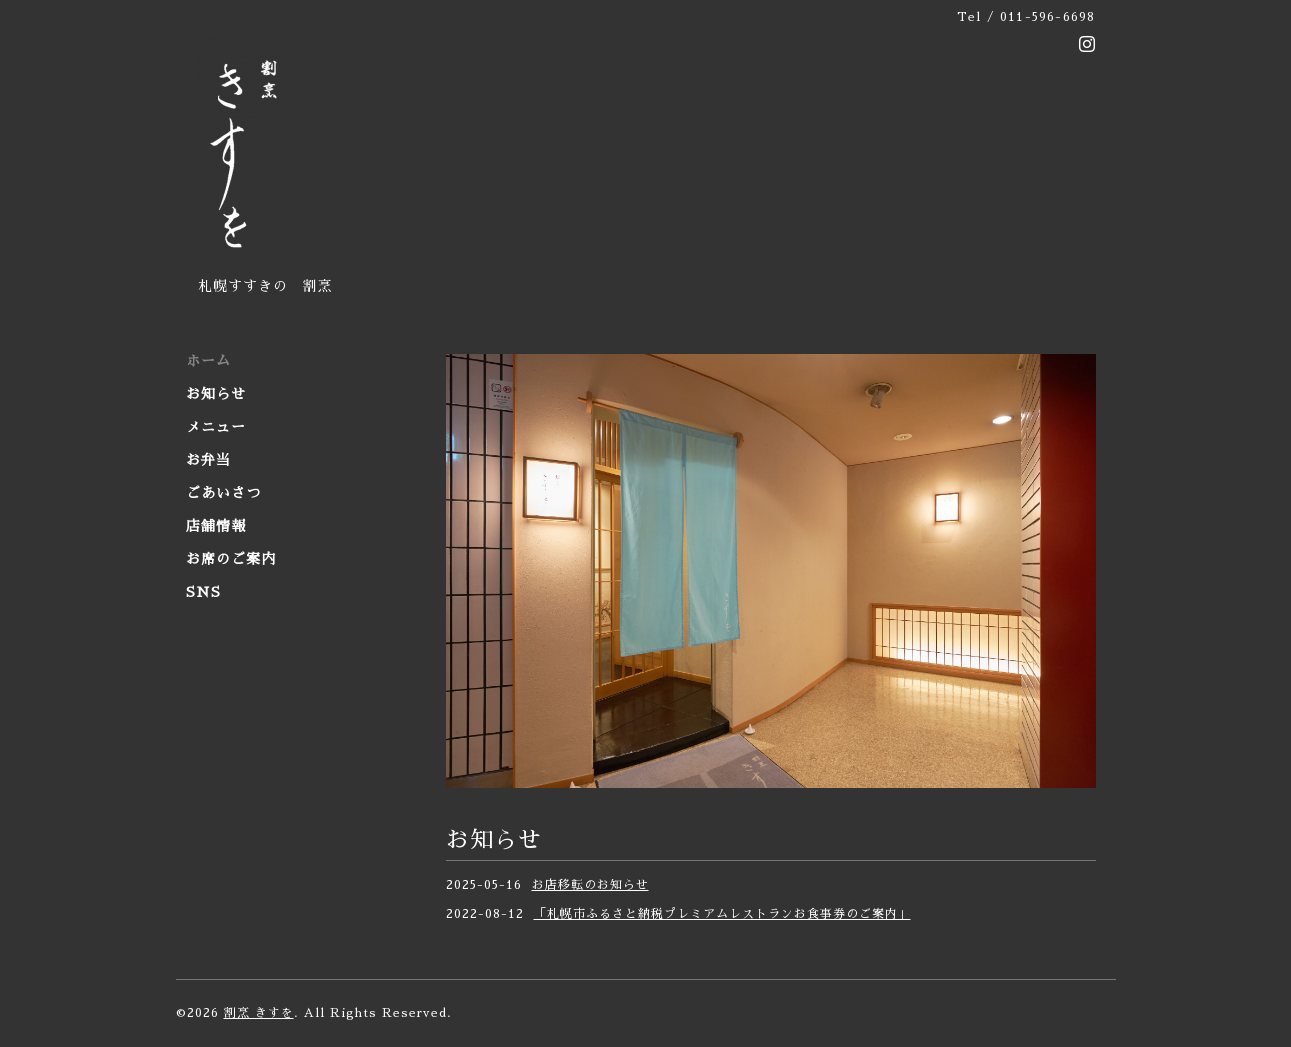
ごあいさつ (223, 493)
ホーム (208, 361)
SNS (203, 592)
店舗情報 (216, 526)
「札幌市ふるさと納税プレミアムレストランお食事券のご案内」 (722, 914)
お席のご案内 (231, 559)
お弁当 (208, 460)
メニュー (216, 427)
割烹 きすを (259, 1013)
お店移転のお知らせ (590, 885)
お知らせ (216, 394)
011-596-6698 (1047, 17)
